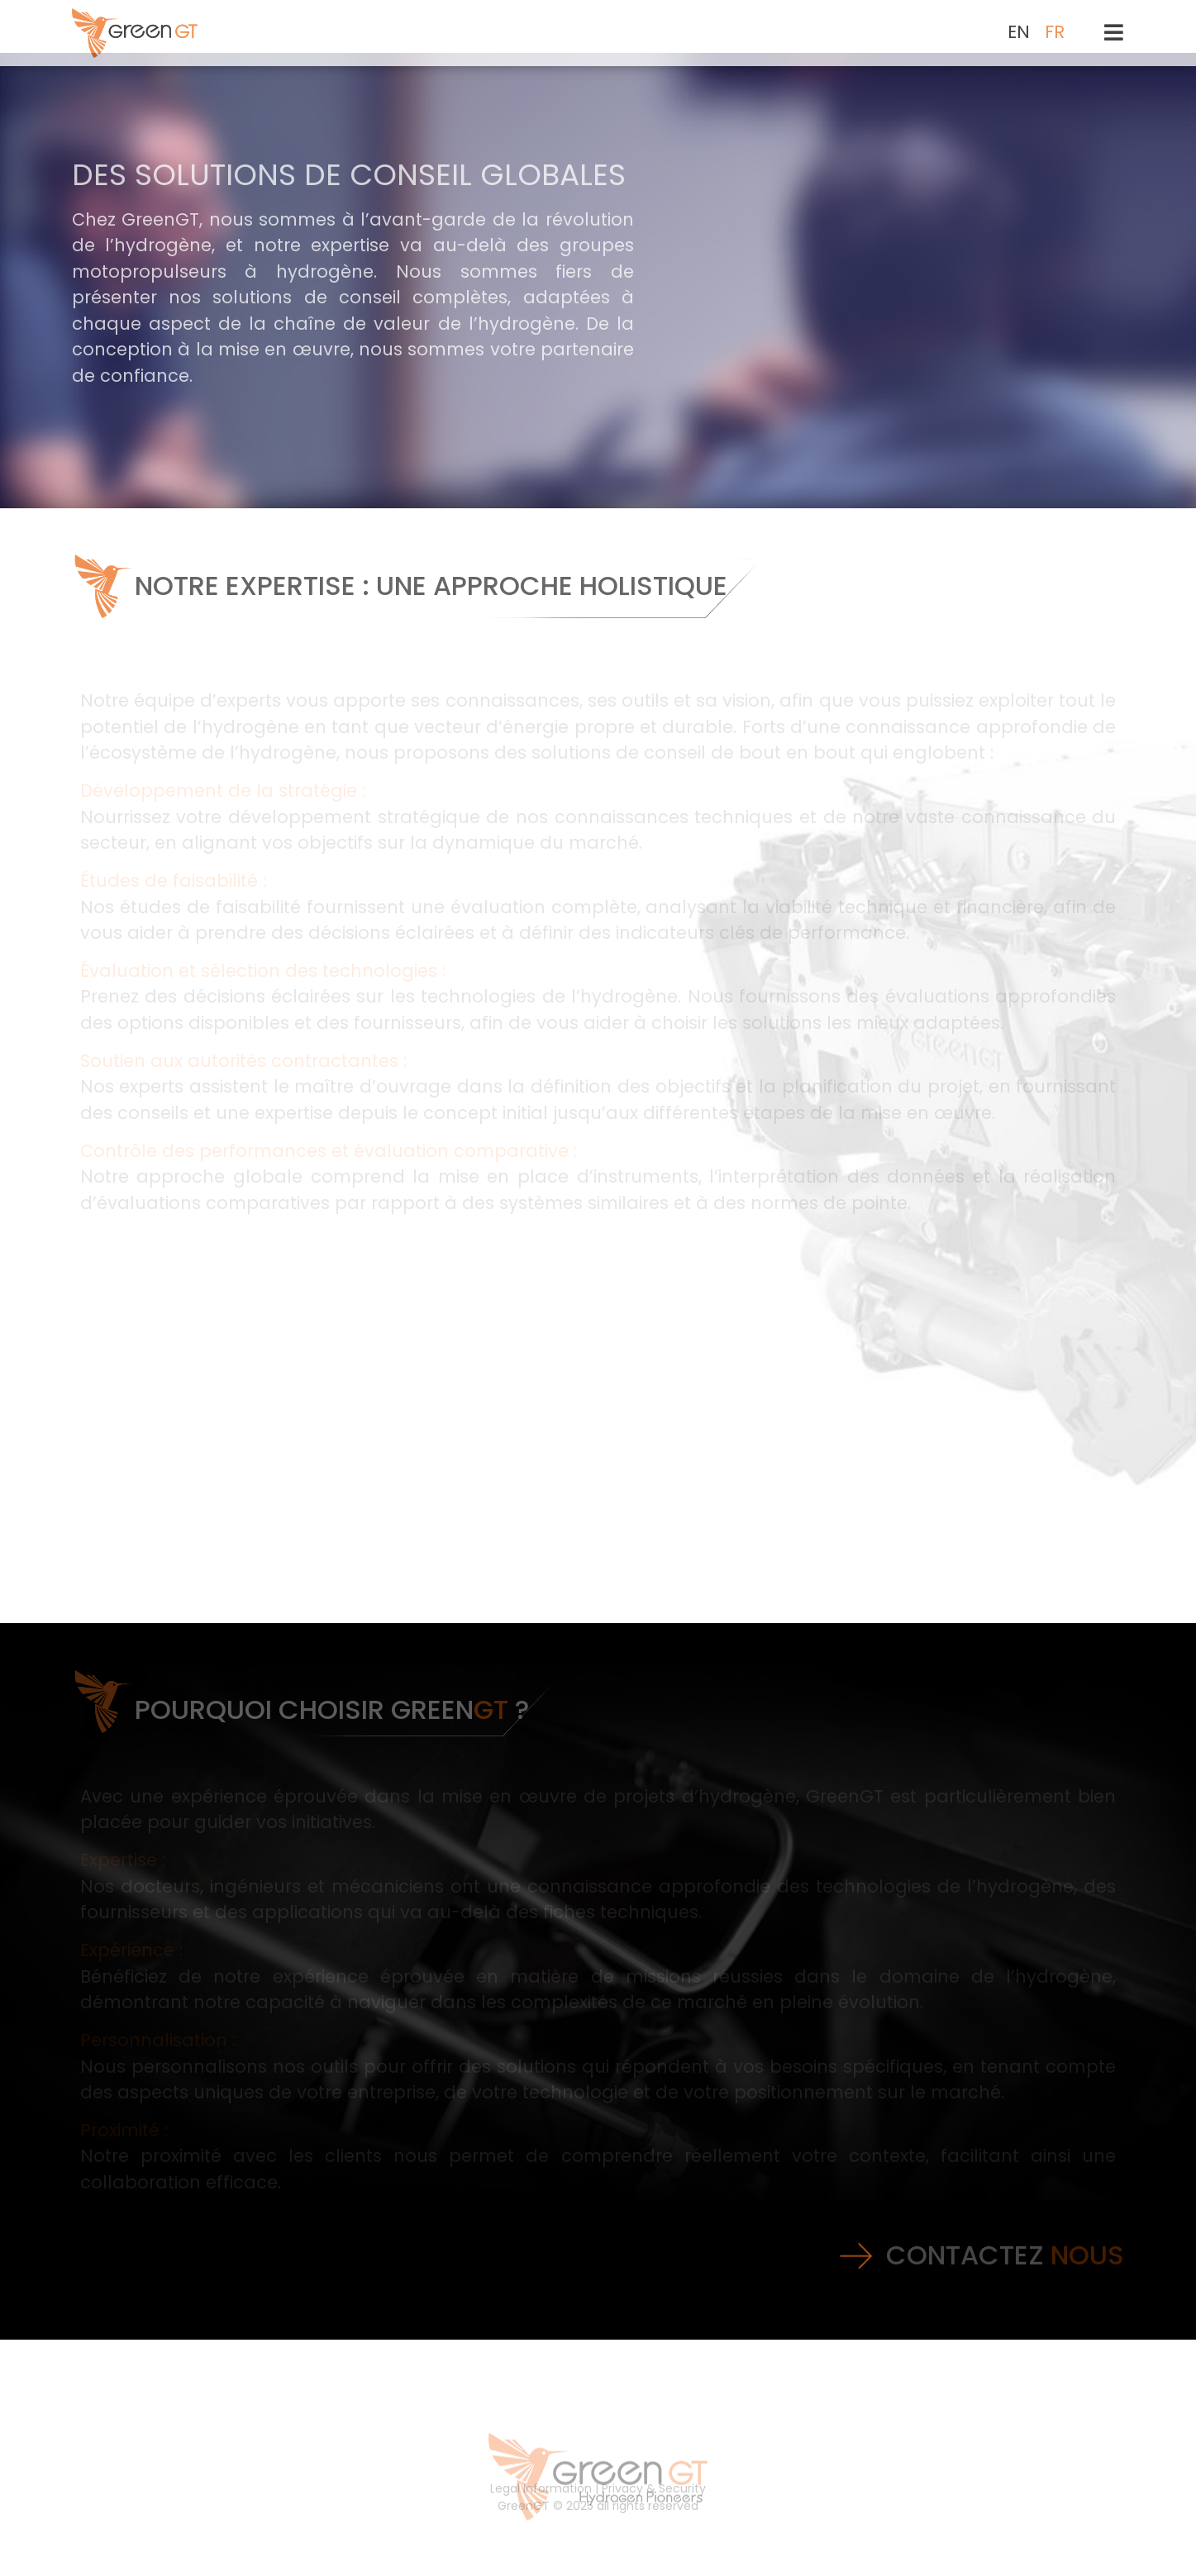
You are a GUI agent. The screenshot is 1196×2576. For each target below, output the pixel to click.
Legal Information (541, 2502)
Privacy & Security (654, 2502)
